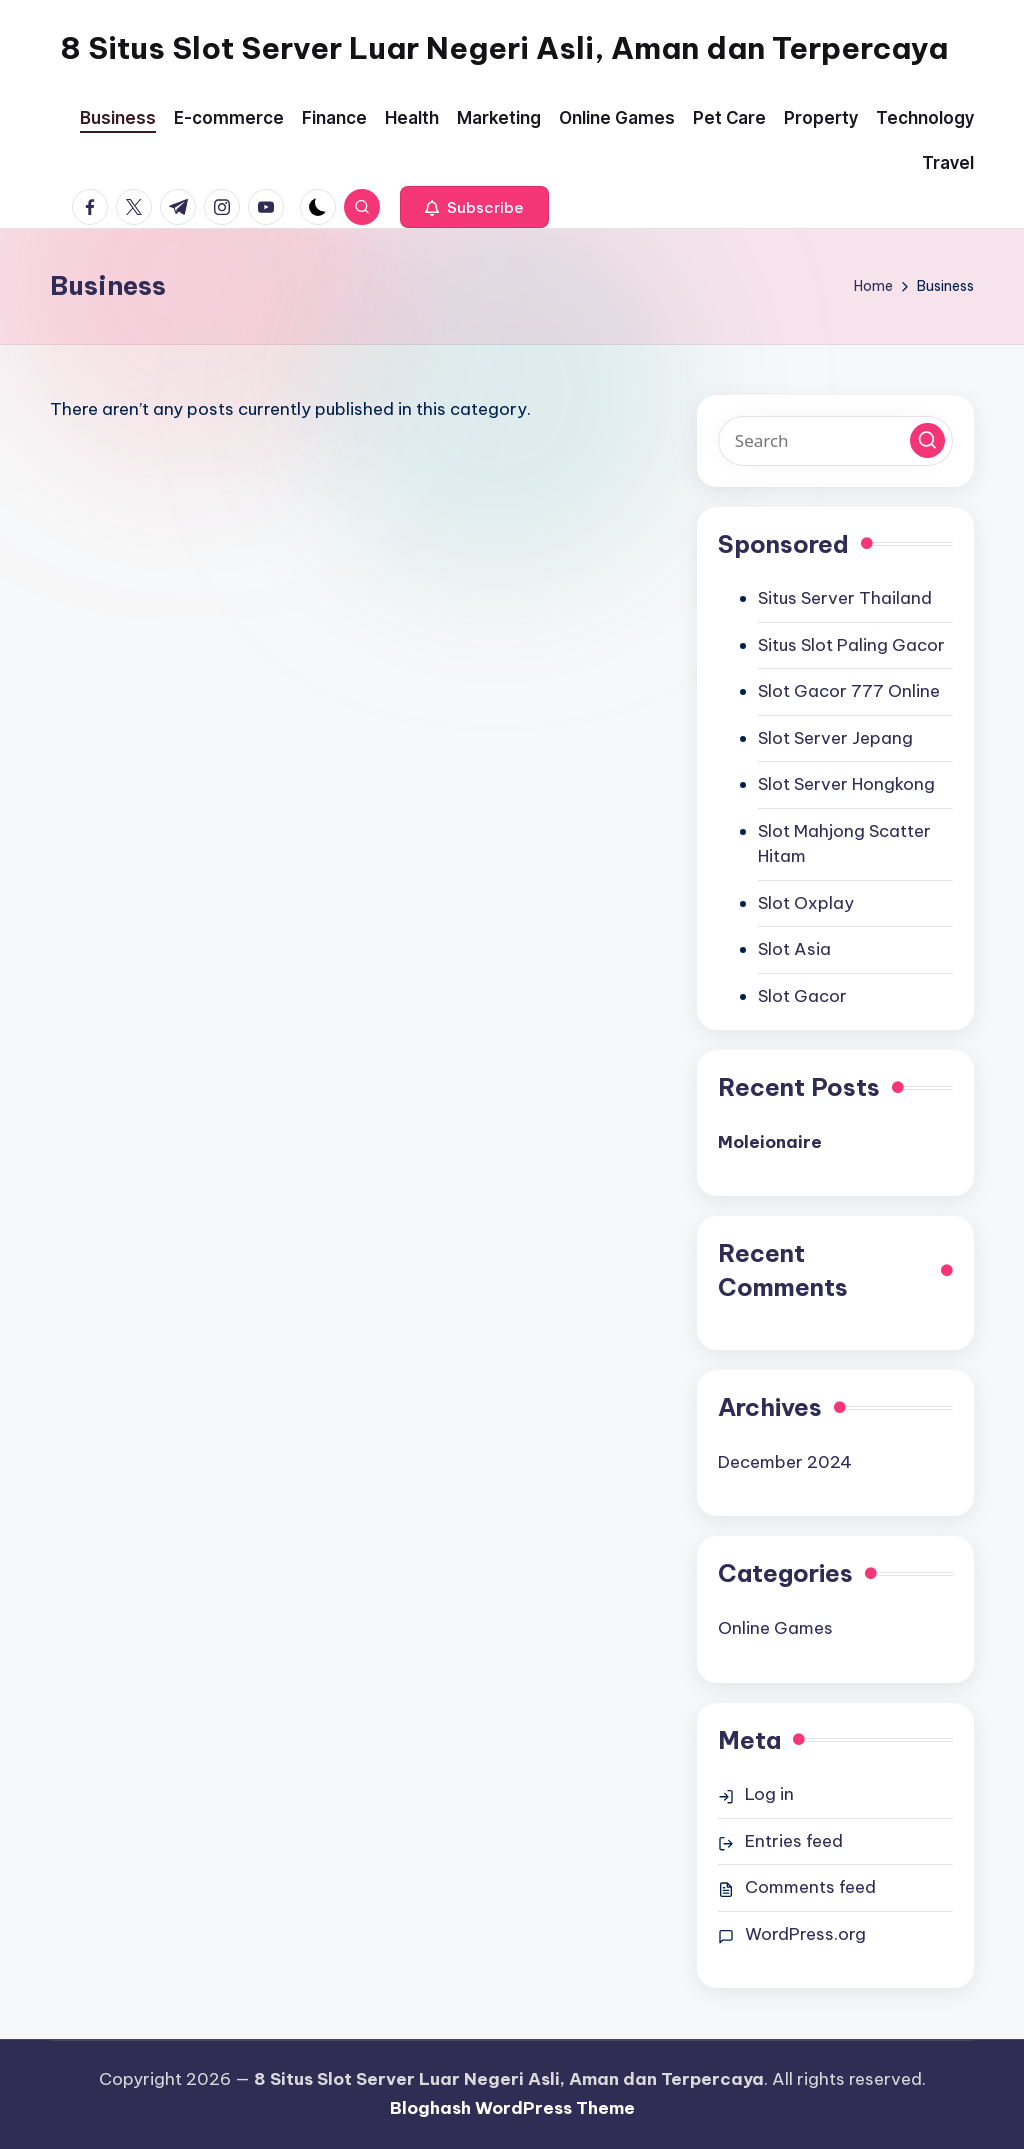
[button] (474, 207)
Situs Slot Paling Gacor (851, 645)
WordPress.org (805, 1934)
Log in (769, 1794)
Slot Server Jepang (835, 738)
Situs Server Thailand (845, 598)
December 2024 (785, 1462)
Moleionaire (770, 1142)
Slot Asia (794, 949)
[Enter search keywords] (835, 441)
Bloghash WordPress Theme (512, 2108)
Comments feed (810, 1887)
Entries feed (794, 1841)
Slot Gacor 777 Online (849, 691)
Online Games (775, 1628)
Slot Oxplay (806, 903)
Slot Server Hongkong (846, 784)
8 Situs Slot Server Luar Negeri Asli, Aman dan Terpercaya (504, 48)
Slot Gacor (802, 996)
